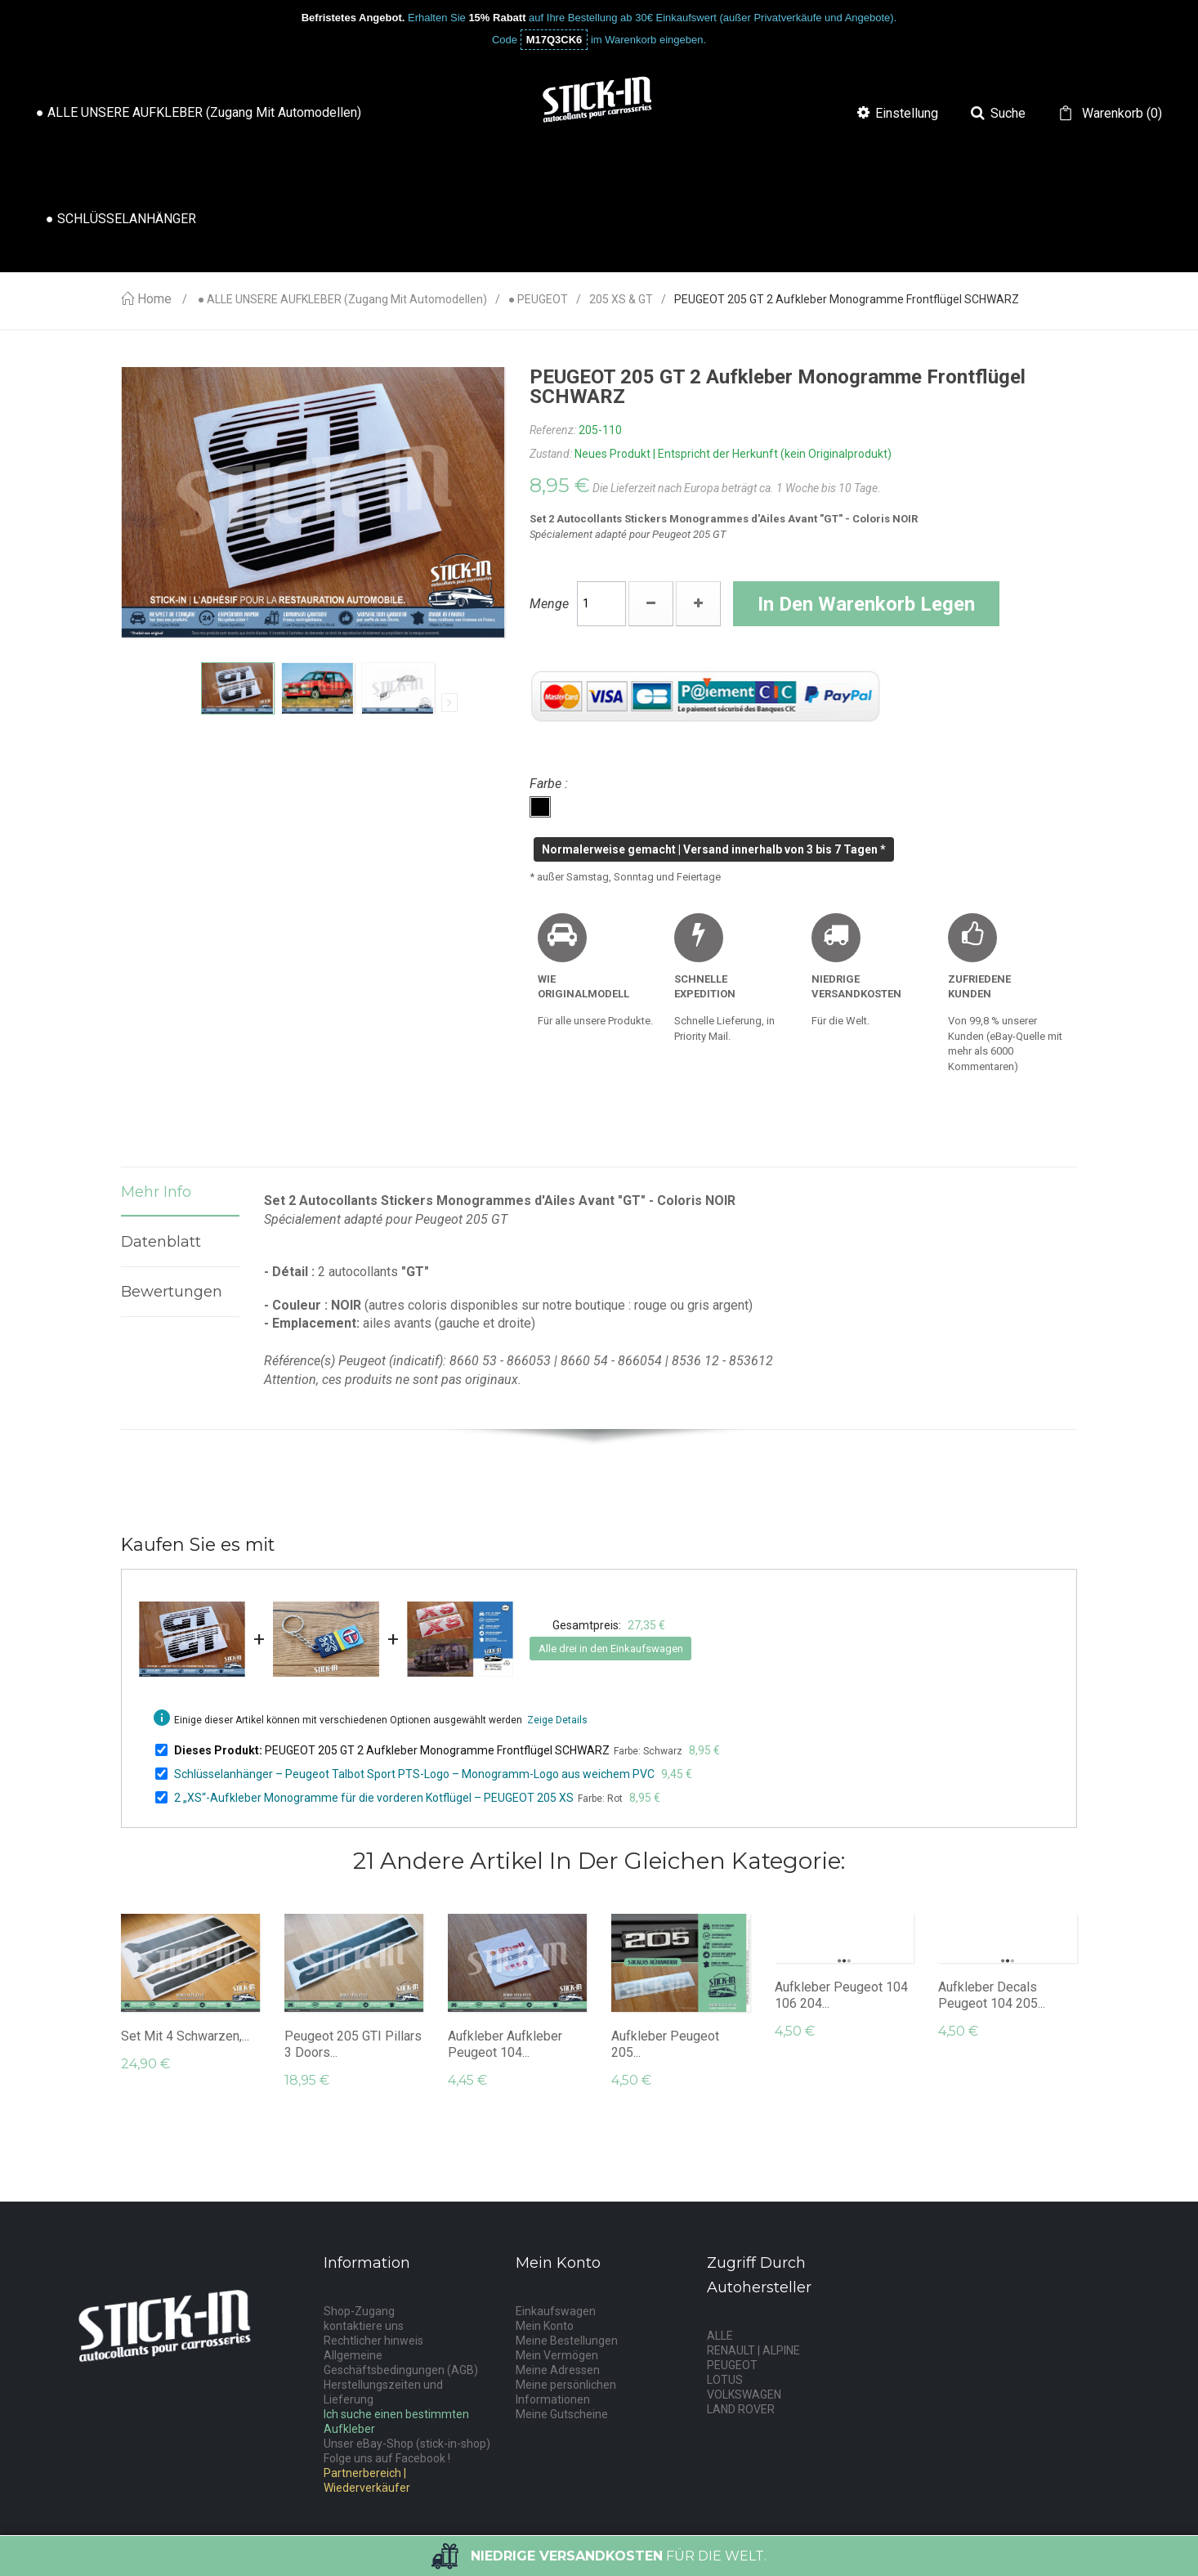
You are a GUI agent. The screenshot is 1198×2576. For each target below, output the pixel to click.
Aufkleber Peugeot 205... (665, 2044)
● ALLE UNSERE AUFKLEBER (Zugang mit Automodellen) (342, 299)
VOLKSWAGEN (744, 2394)
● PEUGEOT (538, 299)
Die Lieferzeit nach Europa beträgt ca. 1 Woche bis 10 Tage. (736, 488)
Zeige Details (557, 1720)
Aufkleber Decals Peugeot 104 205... (991, 1995)
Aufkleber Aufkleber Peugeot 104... (505, 2044)
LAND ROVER (741, 2409)
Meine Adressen (558, 2370)
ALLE (720, 2335)
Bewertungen (171, 1292)
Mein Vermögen (557, 2355)
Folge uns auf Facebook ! (387, 2458)
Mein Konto (545, 2325)
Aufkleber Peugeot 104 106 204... (841, 1995)
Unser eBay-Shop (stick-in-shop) (407, 2443)
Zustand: (551, 453)
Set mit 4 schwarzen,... (185, 2036)
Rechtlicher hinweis (373, 2340)
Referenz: (553, 430)
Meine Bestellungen (567, 2340)
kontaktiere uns (364, 2325)
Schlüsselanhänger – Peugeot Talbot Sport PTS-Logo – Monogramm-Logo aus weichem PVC (414, 1774)
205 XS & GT (621, 299)
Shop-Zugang (359, 2311)
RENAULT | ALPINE (753, 2350)
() (1120, 113)
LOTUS (725, 2379)
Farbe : (550, 783)
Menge (549, 604)
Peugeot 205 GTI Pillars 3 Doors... (353, 2044)
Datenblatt (161, 1242)
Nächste (449, 702)
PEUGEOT (732, 2365)
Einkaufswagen (556, 2311)
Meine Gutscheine (562, 2414)
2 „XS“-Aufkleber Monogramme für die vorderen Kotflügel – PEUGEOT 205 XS (374, 1797)
